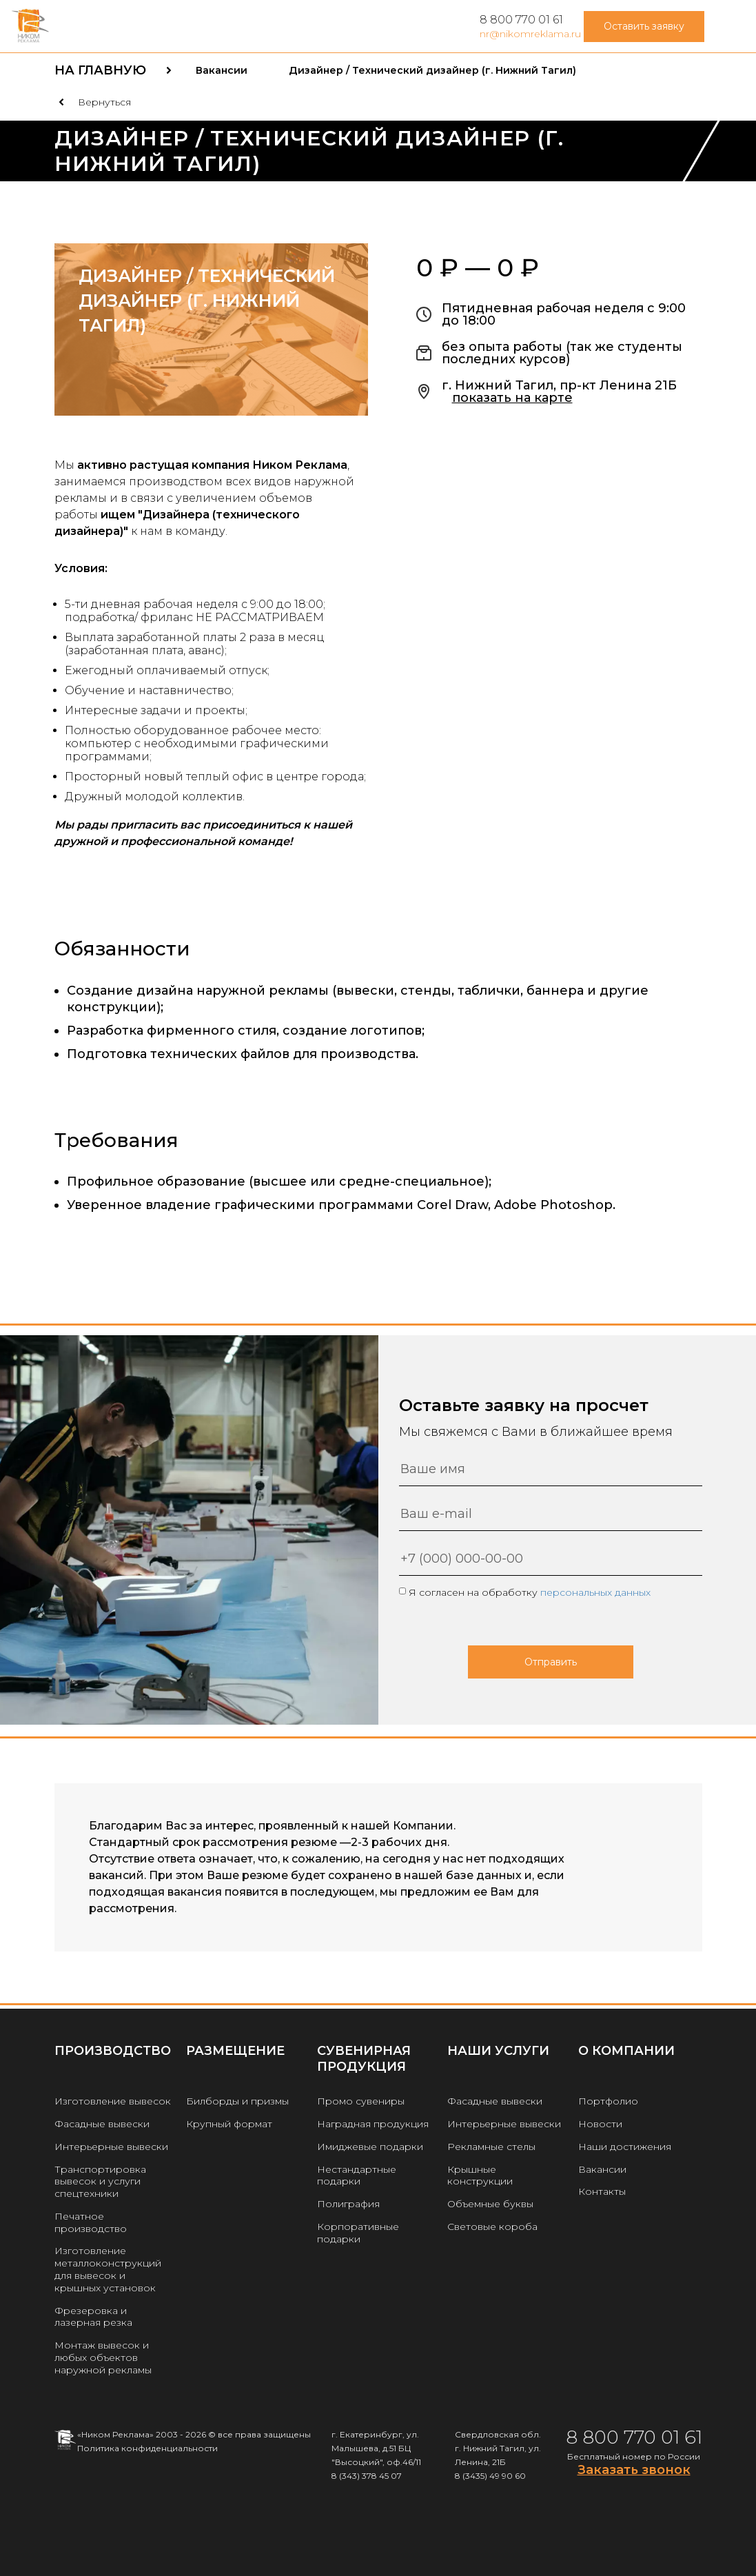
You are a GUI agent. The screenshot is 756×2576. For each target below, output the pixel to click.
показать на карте (512, 397)
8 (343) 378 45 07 (366, 2476)
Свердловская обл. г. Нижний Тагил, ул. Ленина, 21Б (498, 2448)
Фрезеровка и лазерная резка (93, 2316)
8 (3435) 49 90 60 (490, 2476)
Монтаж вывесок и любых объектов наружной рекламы (103, 2357)
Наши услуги (498, 2050)
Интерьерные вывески (111, 2146)
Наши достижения (624, 2146)
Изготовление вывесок (112, 2101)
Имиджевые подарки (370, 2146)
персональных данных (595, 1592)
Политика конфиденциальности (147, 2448)
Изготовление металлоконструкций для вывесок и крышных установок (107, 2268)
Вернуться (104, 102)
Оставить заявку (644, 26)
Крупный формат (229, 2124)
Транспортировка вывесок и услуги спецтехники (100, 2181)
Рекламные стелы (491, 2146)
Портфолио (608, 2101)
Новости (600, 2124)
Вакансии (602, 2169)
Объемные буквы (490, 2204)
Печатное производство (90, 2222)
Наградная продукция (373, 2124)
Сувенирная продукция (364, 2058)
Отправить (550, 1662)
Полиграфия (348, 2204)
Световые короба (492, 2226)
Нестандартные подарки (356, 2175)
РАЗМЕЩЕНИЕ (235, 2050)
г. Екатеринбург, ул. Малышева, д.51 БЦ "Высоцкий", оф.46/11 (376, 2448)
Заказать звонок (634, 2470)
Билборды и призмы (237, 2101)
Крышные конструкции (480, 2175)
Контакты (602, 2191)
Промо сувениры (361, 2101)
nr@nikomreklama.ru (530, 34)
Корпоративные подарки (358, 2232)
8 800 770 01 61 (521, 19)
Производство (112, 2050)
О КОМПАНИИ (626, 2050)
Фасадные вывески (102, 2124)
